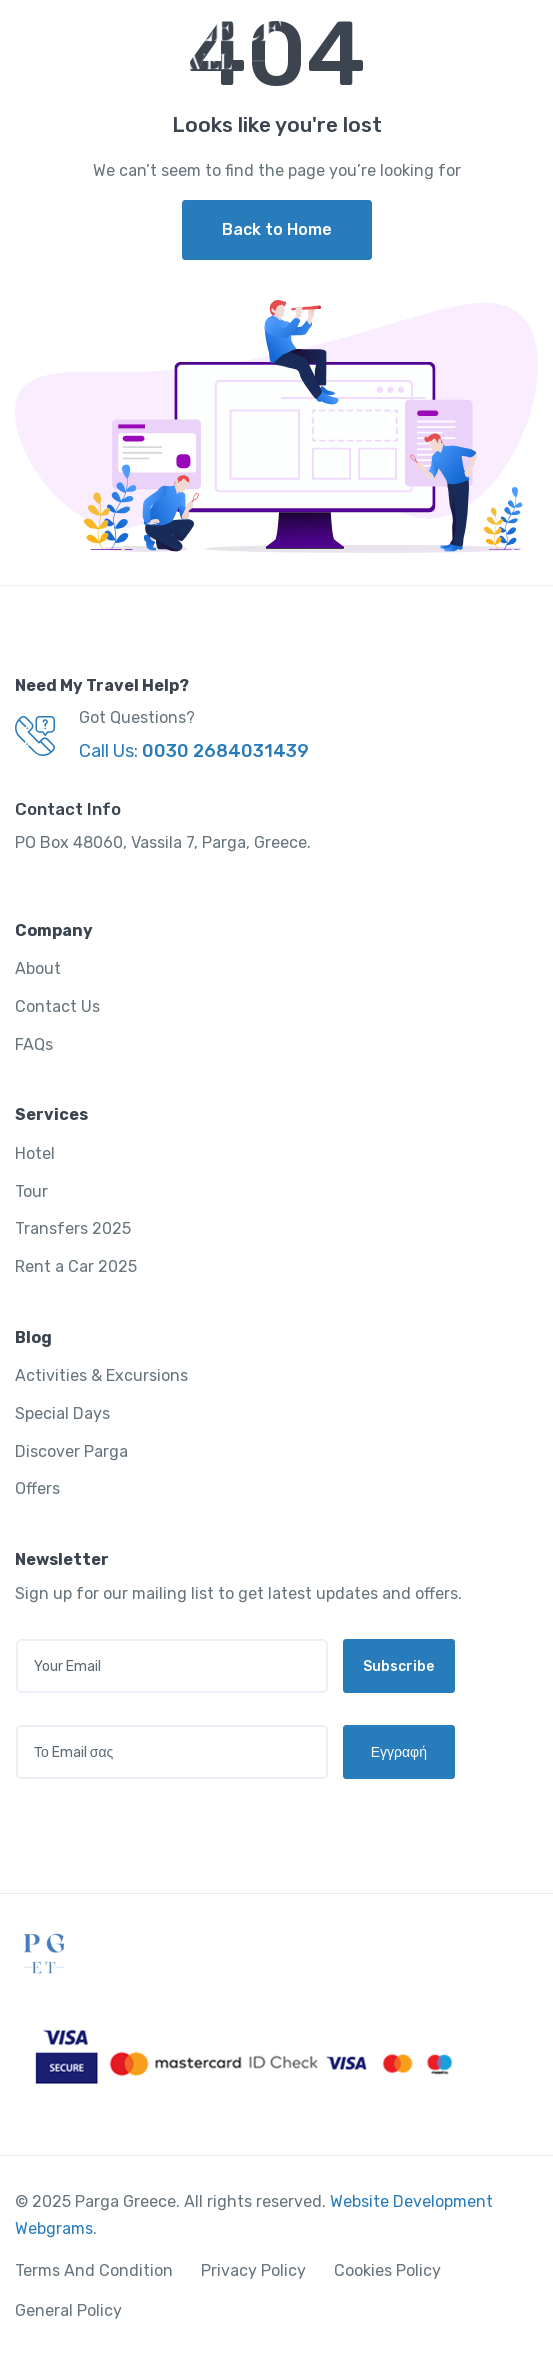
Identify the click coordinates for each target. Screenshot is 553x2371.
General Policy (68, 2310)
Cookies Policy (387, 2270)
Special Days (62, 1413)
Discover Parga (71, 1451)
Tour (31, 1191)
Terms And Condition (94, 2270)
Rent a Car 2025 (76, 1266)
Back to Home (277, 229)
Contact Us (57, 1006)
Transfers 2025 (73, 1228)
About (38, 968)
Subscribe (398, 1666)
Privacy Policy (253, 2270)
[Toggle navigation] (520, 44)
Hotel (35, 1153)
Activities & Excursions (101, 1375)
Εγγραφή (399, 1752)
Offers (37, 1488)
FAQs (34, 1044)
